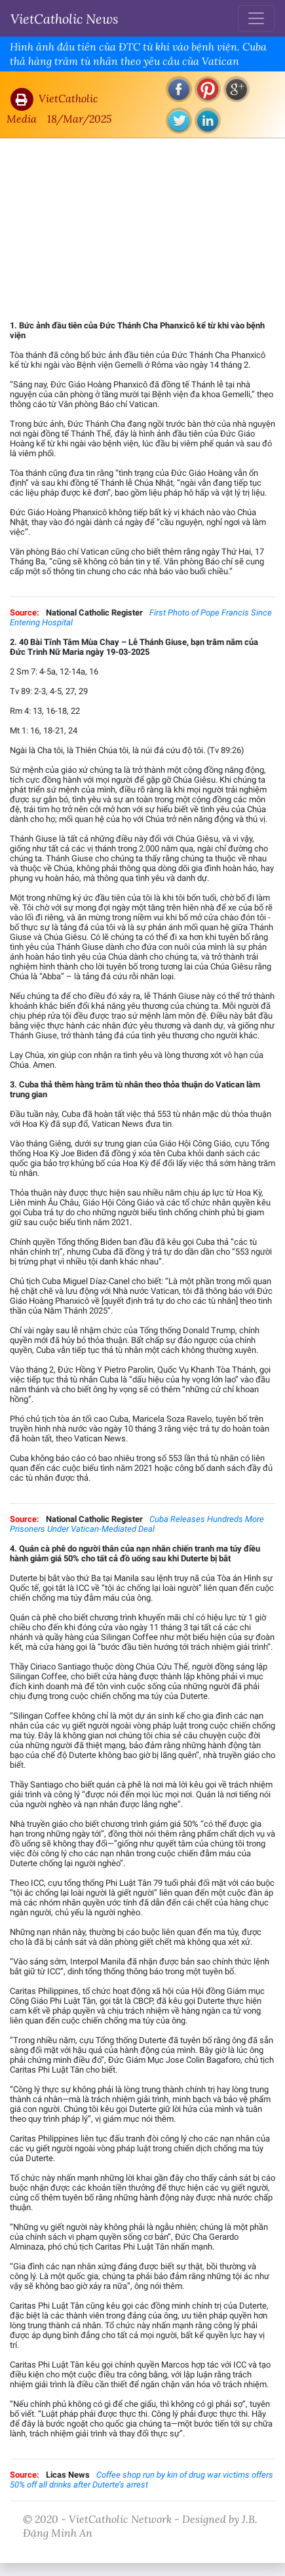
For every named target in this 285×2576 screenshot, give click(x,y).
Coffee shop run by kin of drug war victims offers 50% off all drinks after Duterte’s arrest (141, 2479)
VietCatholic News (64, 18)
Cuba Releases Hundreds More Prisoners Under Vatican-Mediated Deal (137, 1524)
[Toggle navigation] (256, 18)
